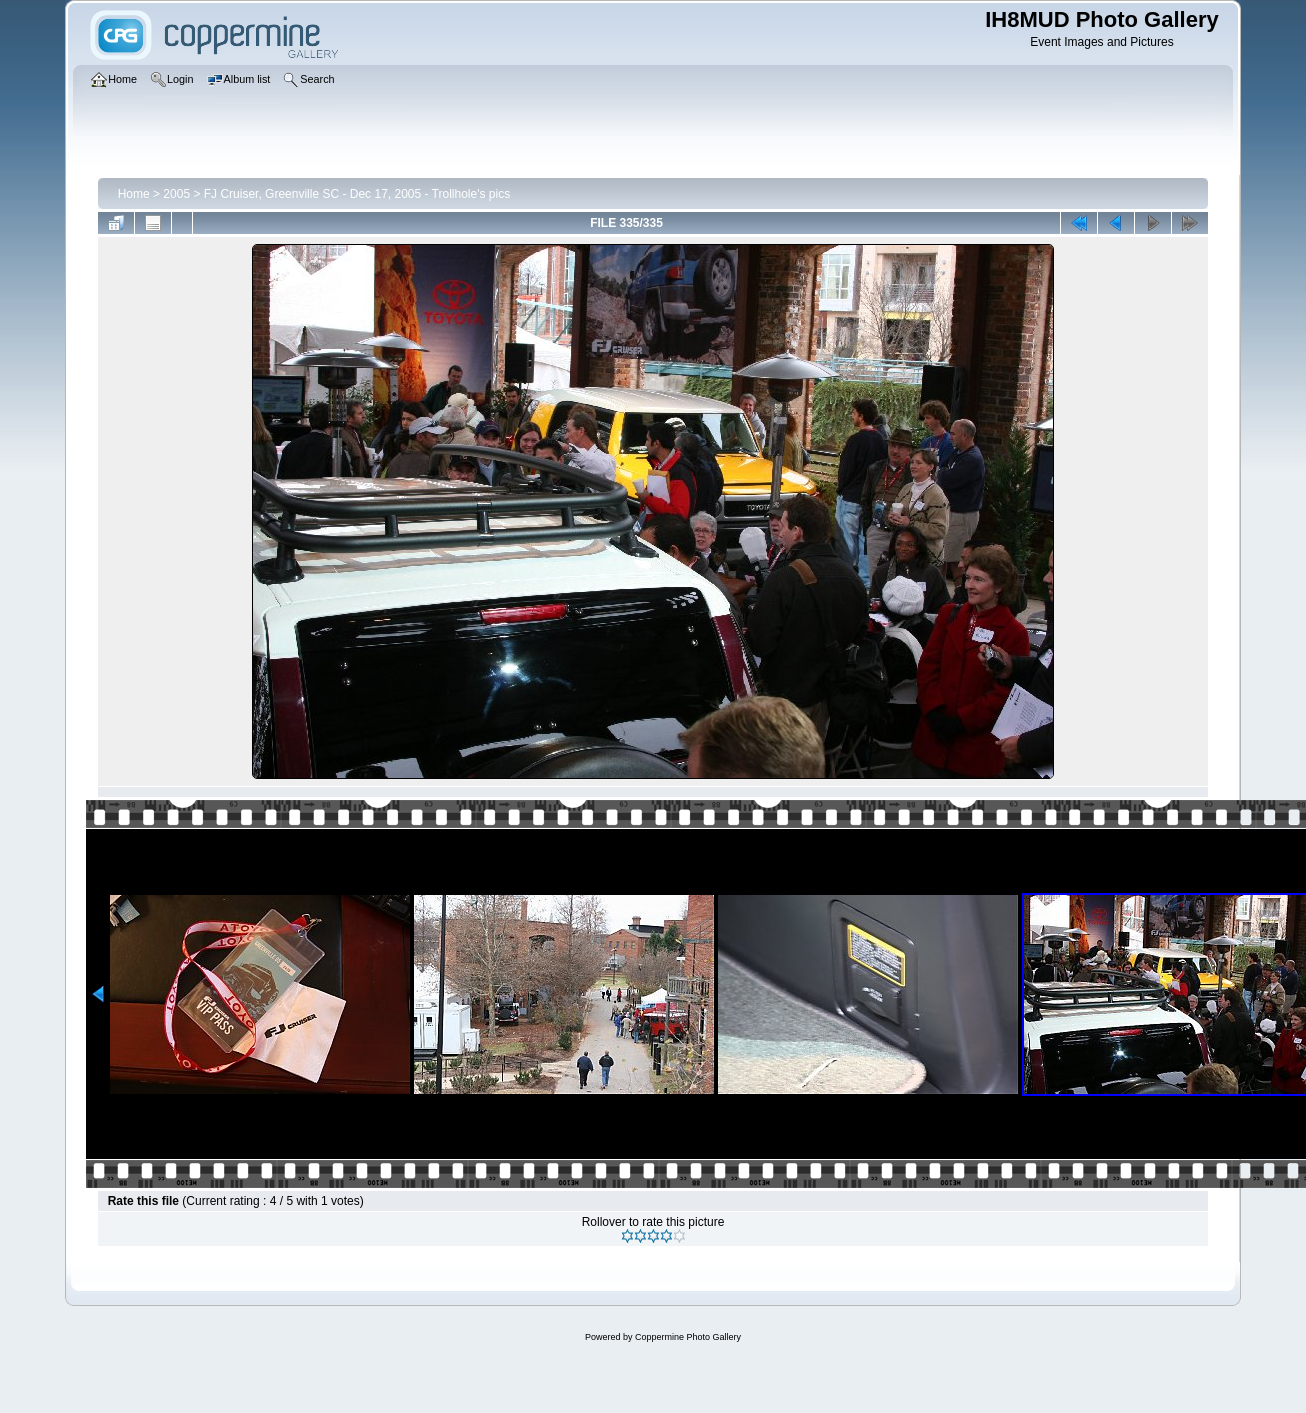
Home (134, 194)
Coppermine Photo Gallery (688, 1337)
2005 (176, 194)
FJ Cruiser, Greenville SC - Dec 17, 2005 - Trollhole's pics (357, 194)
